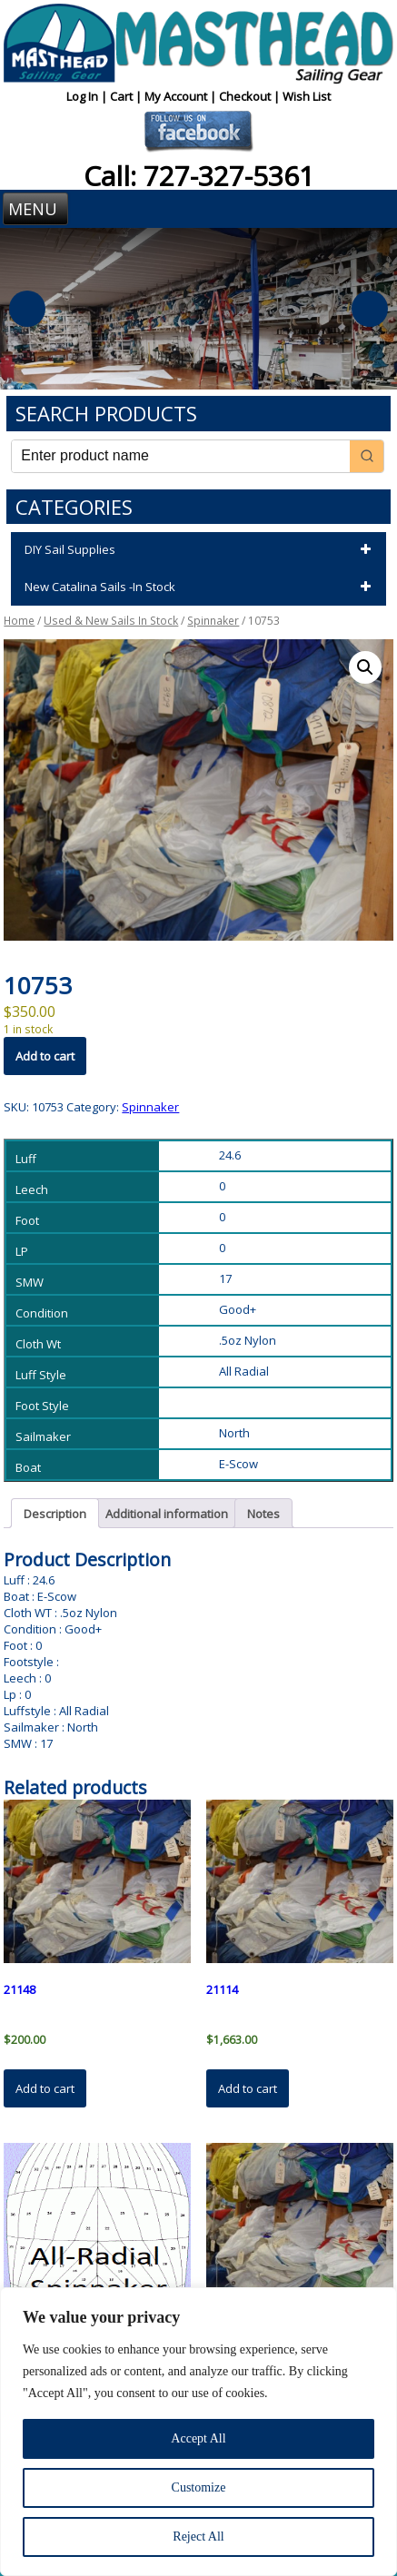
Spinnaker (213, 620)
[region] (198, 2431)
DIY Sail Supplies (200, 550)
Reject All (198, 2536)
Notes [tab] (263, 1513)
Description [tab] (55, 1513)
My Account (177, 96)
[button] (365, 667)
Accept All (198, 2438)
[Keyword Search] (180, 456)
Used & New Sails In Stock (111, 620)
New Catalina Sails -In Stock (200, 587)
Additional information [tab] (166, 1513)
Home (19, 620)
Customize (199, 2487)
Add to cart (44, 1056)
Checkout (246, 96)
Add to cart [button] (44, 2088)
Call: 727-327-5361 (199, 175)
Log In (83, 96)
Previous (27, 309)
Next (370, 309)
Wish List (307, 96)
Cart (122, 96)
